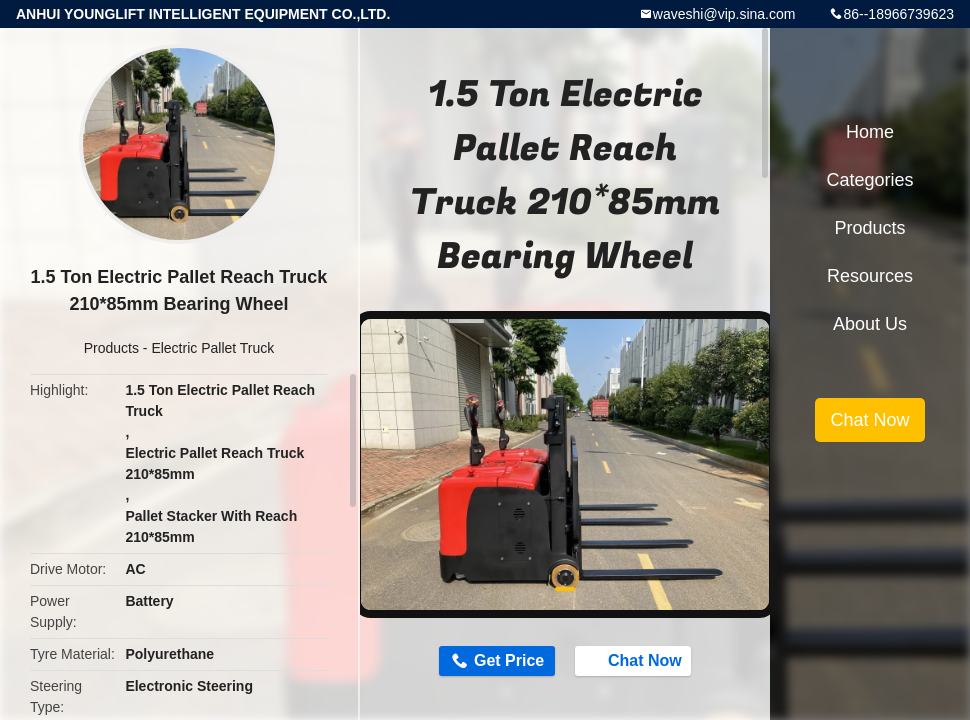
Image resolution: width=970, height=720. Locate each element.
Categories (869, 180)
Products (111, 348)
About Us (870, 324)
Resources (870, 276)
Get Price (509, 660)
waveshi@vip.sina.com (724, 14)
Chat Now (635, 660)
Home (870, 132)
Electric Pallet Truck (212, 348)
